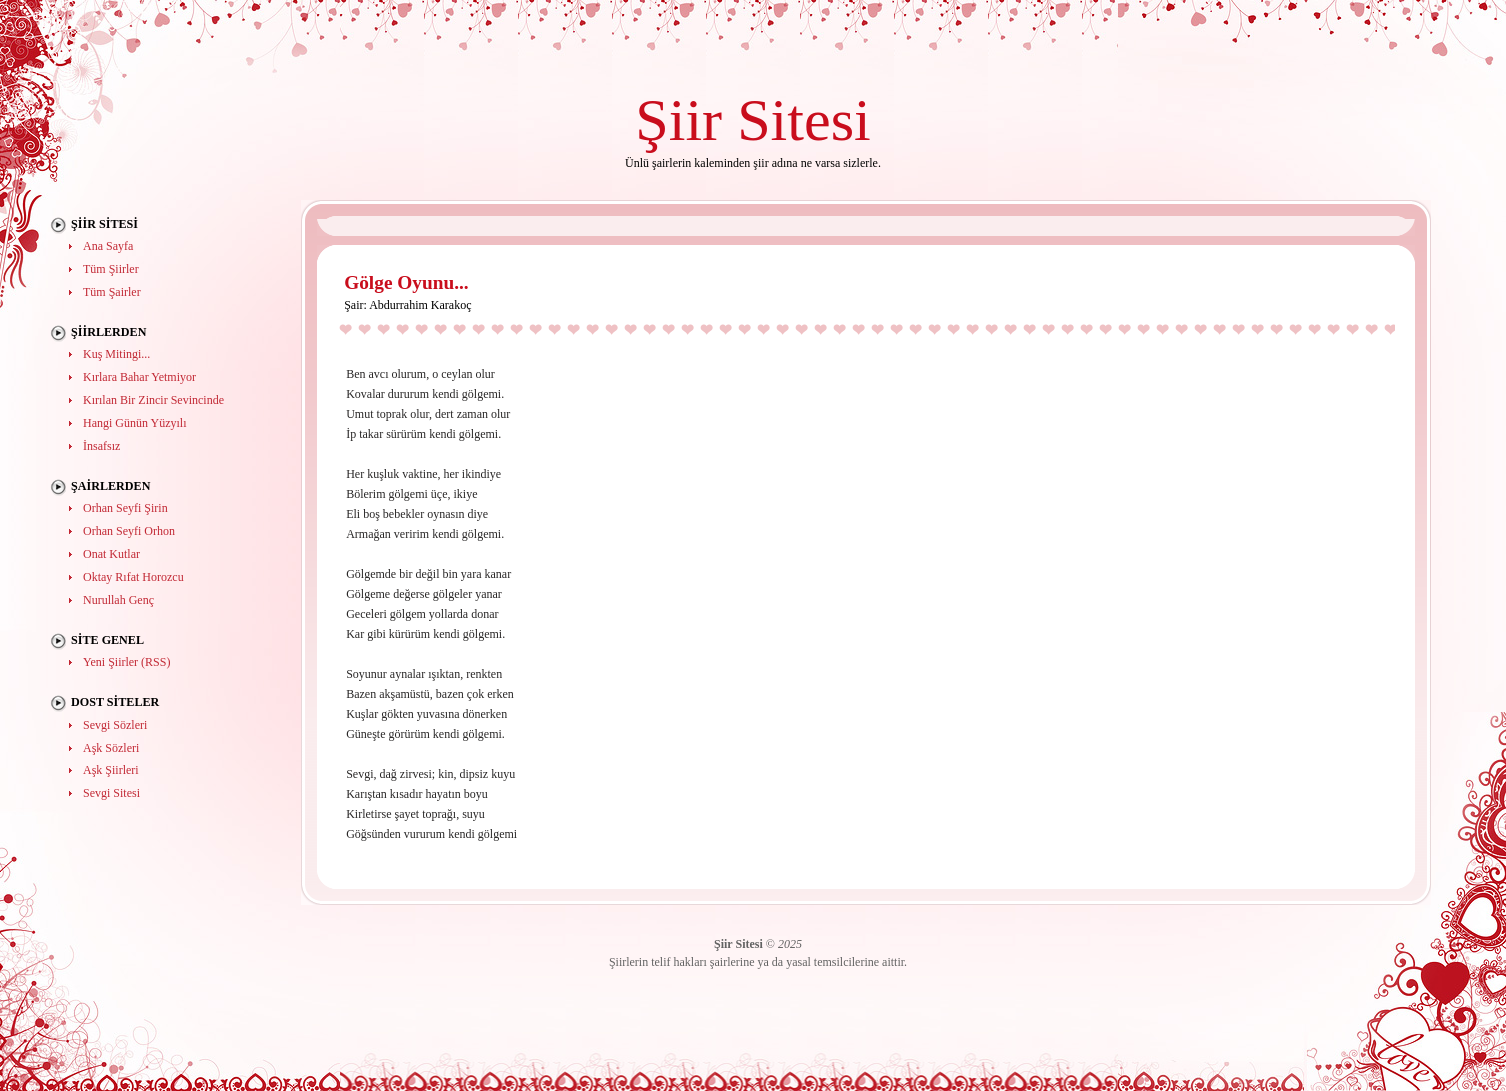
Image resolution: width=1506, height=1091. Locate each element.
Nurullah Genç (118, 600)
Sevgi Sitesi (111, 793)
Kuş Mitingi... (116, 354)
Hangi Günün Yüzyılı (135, 423)
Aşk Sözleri (111, 748)
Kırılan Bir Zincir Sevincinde (153, 400)
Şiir (678, 119)
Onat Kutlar (111, 554)
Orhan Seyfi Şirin (125, 508)
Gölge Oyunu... (406, 282)
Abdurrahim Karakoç (420, 305)
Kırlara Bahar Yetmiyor (139, 377)
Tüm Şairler (112, 292)
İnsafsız (101, 446)
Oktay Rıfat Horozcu (133, 577)
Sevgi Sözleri (115, 725)
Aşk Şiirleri (111, 770)
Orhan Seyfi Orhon (129, 531)
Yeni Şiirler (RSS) (126, 662)
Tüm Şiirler (111, 269)
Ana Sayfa (108, 246)
